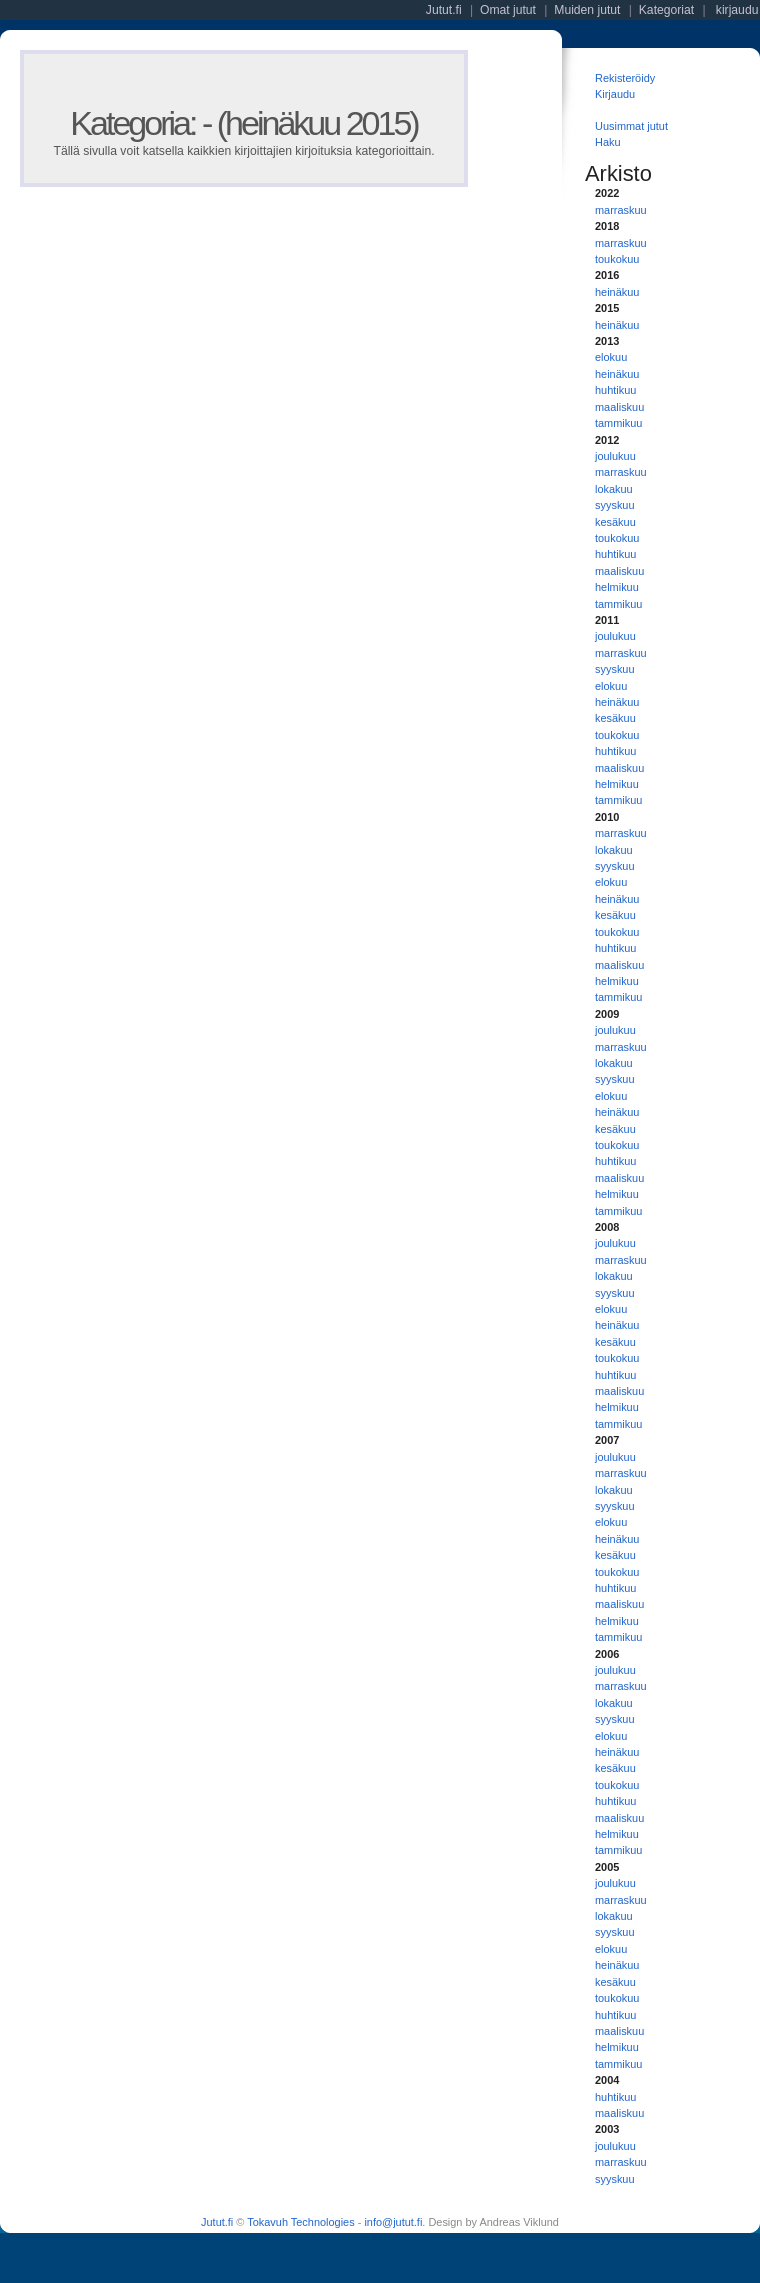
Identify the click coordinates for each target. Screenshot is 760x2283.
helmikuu (617, 587)
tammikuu (618, 423)
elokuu (611, 357)
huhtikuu (615, 390)
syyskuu (615, 505)
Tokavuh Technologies (300, 2222)
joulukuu (615, 456)
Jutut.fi (217, 2222)
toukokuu (617, 259)
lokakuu (614, 489)
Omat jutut (508, 10)
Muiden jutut (587, 10)
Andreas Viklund (518, 2222)
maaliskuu (619, 407)
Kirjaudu (615, 94)
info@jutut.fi (393, 2222)
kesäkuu (615, 522)
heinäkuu (617, 292)
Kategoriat (666, 10)
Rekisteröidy (625, 78)
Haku (608, 142)
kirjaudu (737, 10)
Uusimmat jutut (631, 126)
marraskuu (621, 210)
